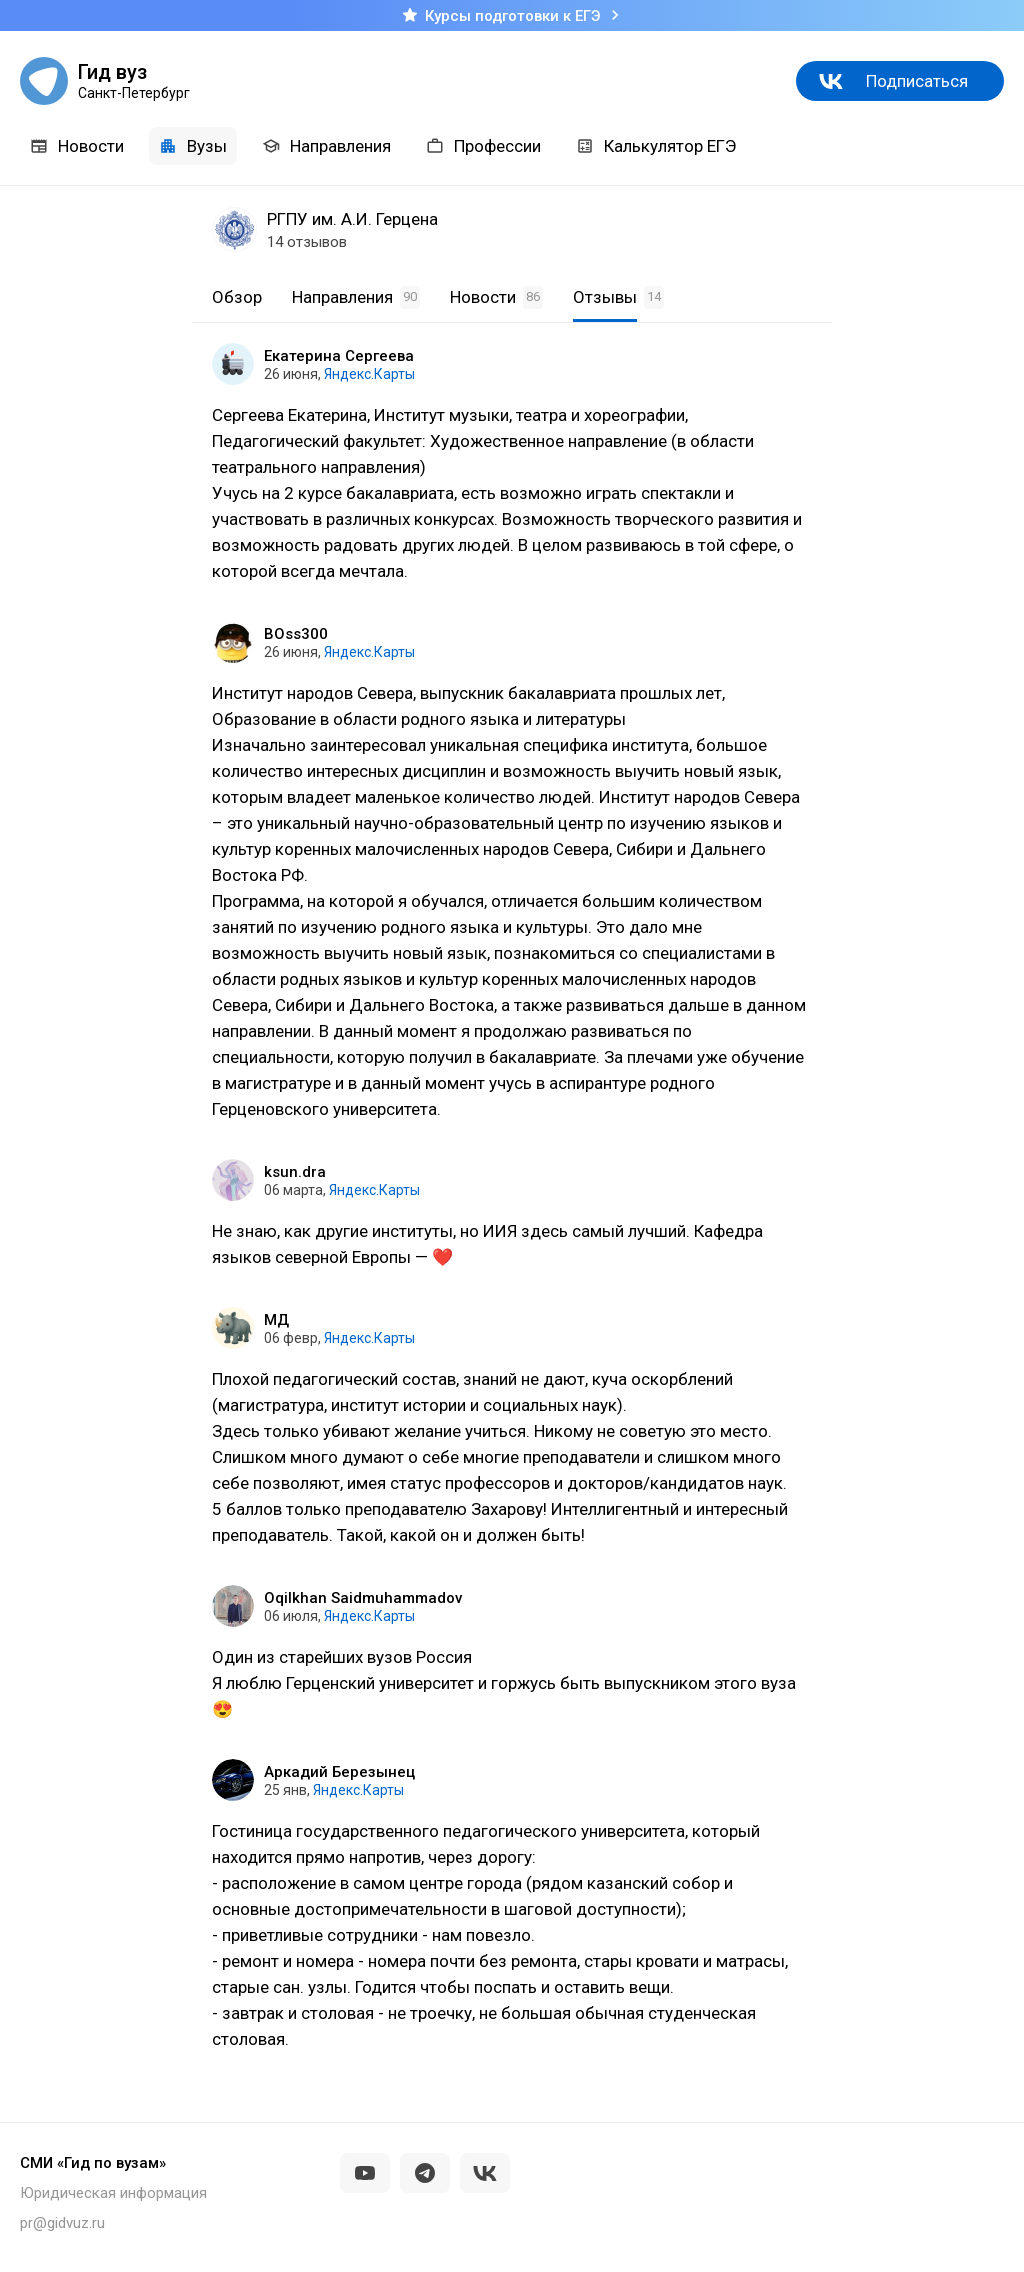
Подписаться (917, 81)
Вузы (193, 146)
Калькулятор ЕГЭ (656, 146)
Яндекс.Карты (369, 374)
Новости (77, 146)
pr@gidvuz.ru (62, 2223)
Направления (326, 146)
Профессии (483, 146)
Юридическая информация (113, 2193)
